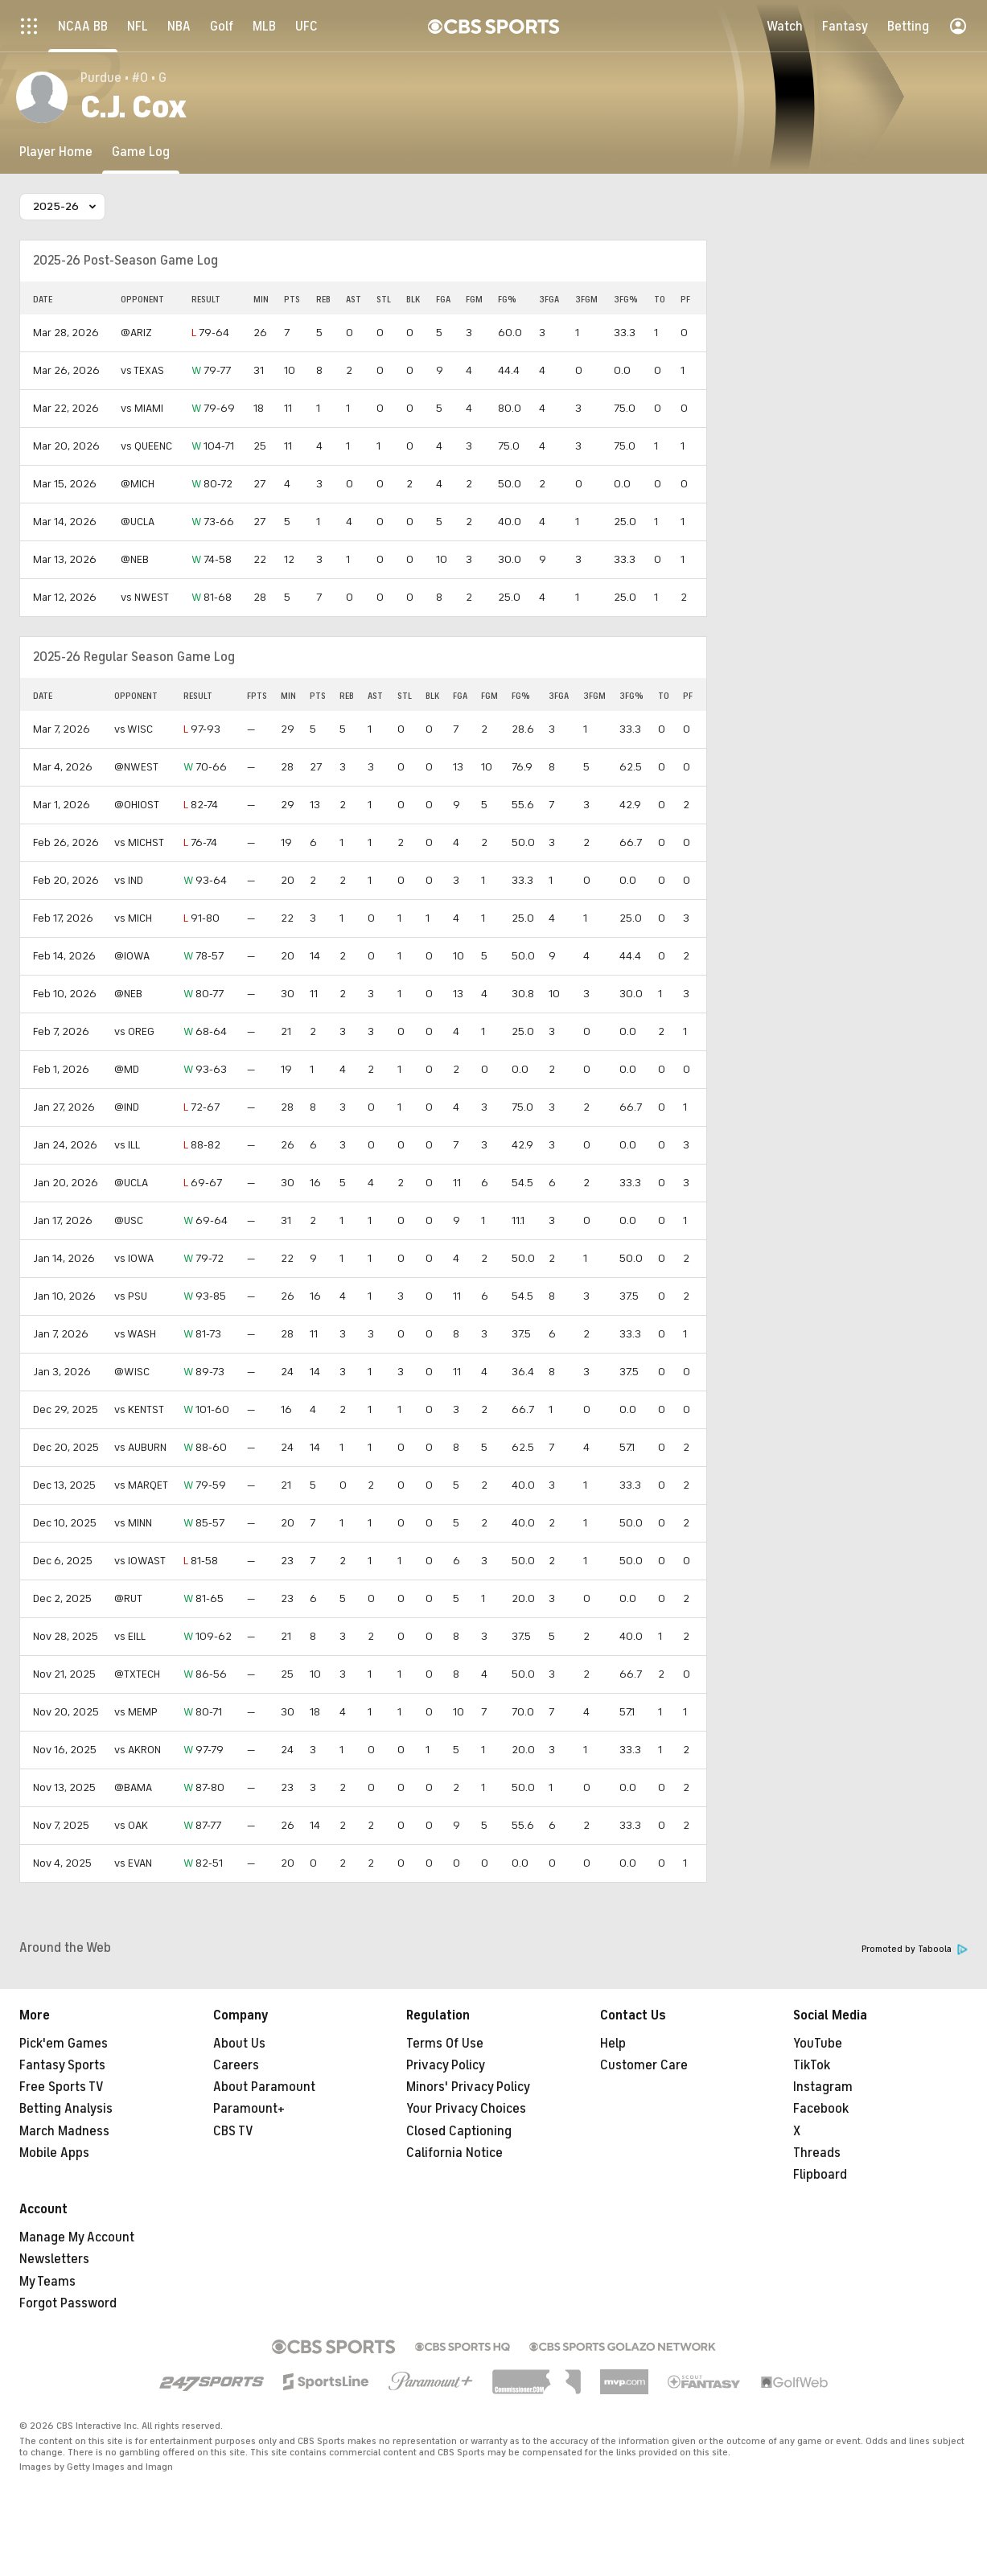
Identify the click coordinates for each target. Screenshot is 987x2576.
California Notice (454, 2153)
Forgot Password (68, 2303)
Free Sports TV (61, 2087)
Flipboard (820, 2175)
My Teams (47, 2282)
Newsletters (54, 2259)
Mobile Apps (54, 2153)
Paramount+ (249, 2109)
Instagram (823, 2087)
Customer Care (644, 2065)
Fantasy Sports (62, 2065)
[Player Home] (56, 151)
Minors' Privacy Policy (468, 2087)
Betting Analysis (66, 2109)
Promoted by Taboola (915, 1949)
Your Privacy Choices (466, 2109)
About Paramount (264, 2087)
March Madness (64, 2131)
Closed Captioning (459, 2131)
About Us (239, 2044)
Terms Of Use (444, 2044)
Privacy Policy (445, 2065)
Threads (817, 2153)
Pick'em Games (63, 2044)
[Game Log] (140, 151)
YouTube (817, 2044)
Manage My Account (76, 2237)
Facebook (821, 2109)
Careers (236, 2065)
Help (613, 2044)
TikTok (811, 2065)
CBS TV (233, 2131)
